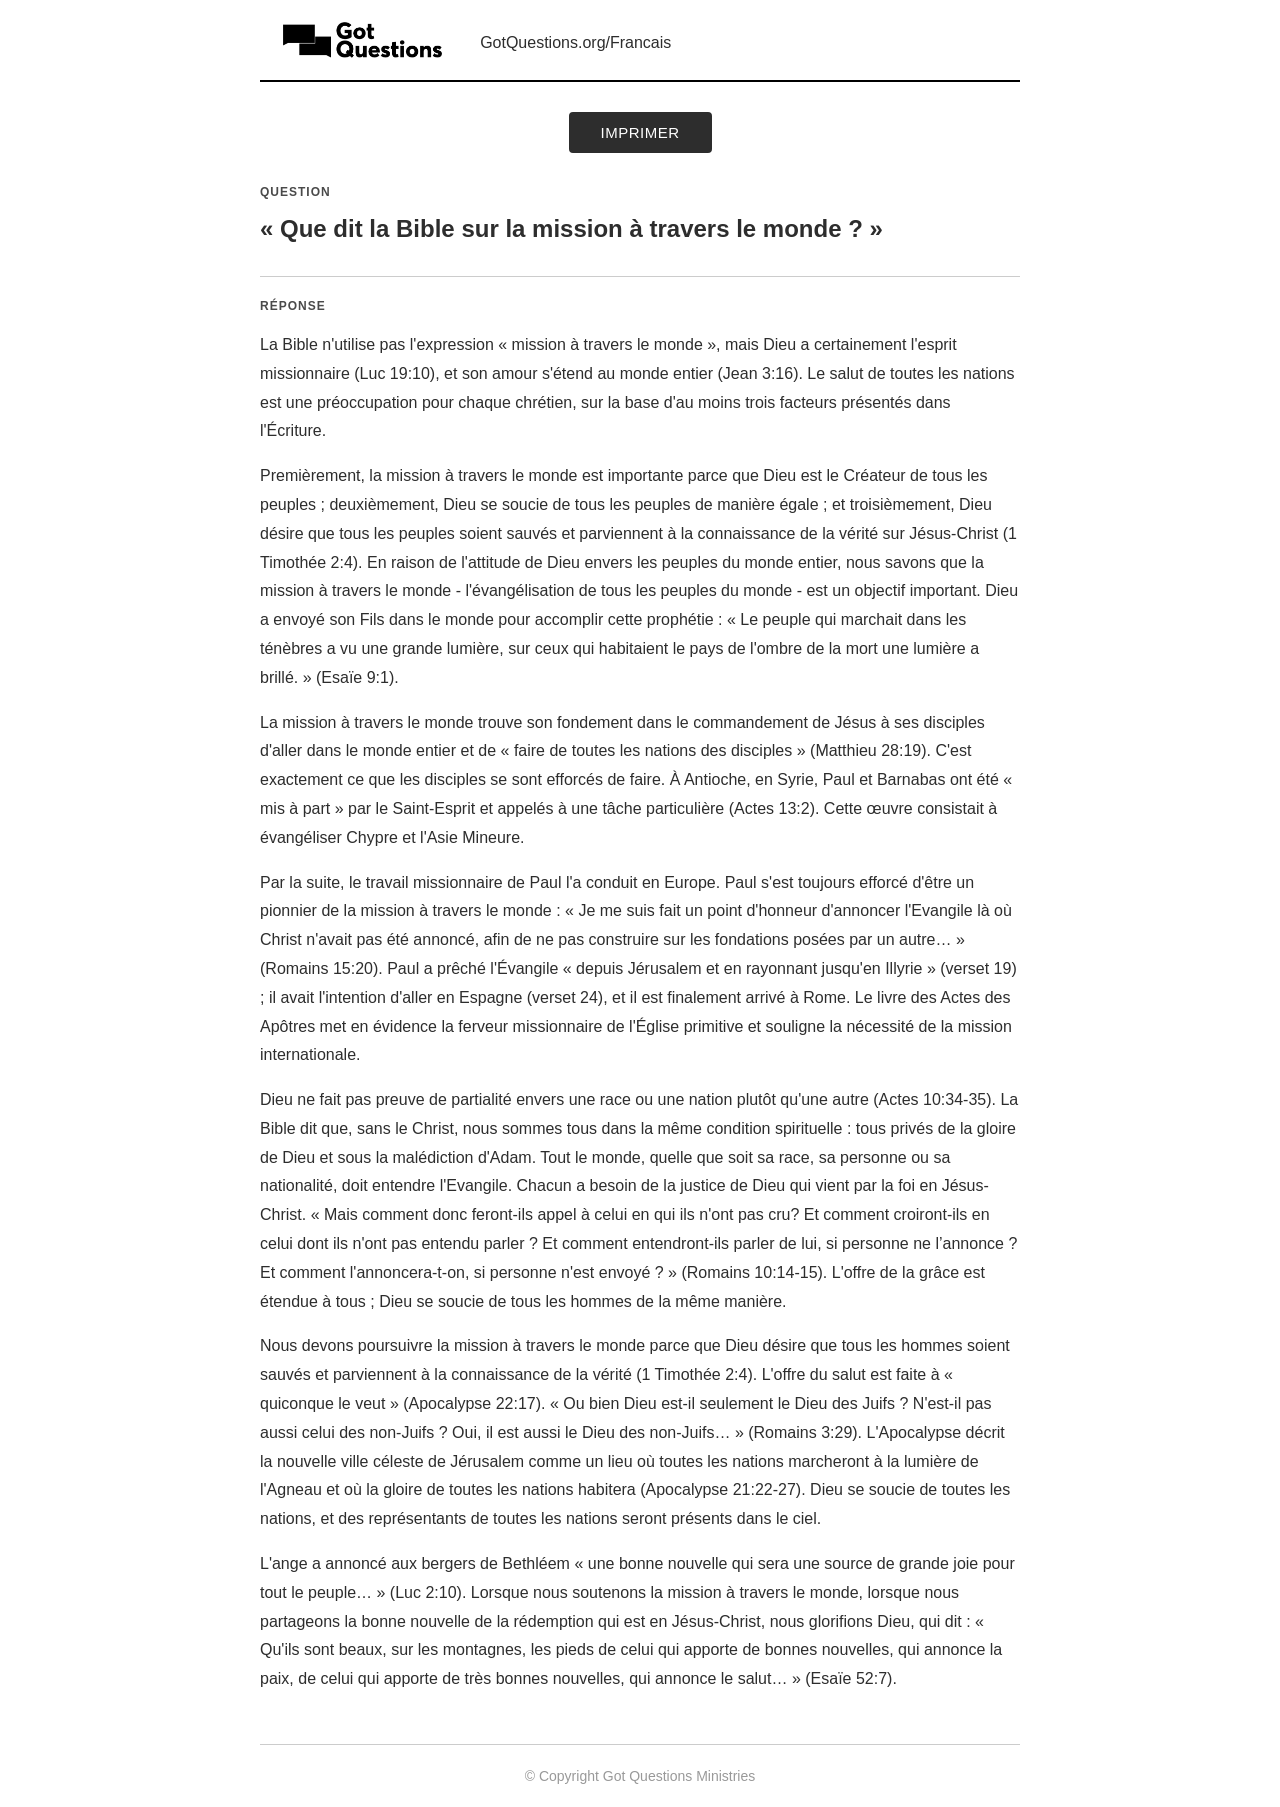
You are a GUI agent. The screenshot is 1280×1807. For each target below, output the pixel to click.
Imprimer (640, 132)
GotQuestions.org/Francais (575, 42)
